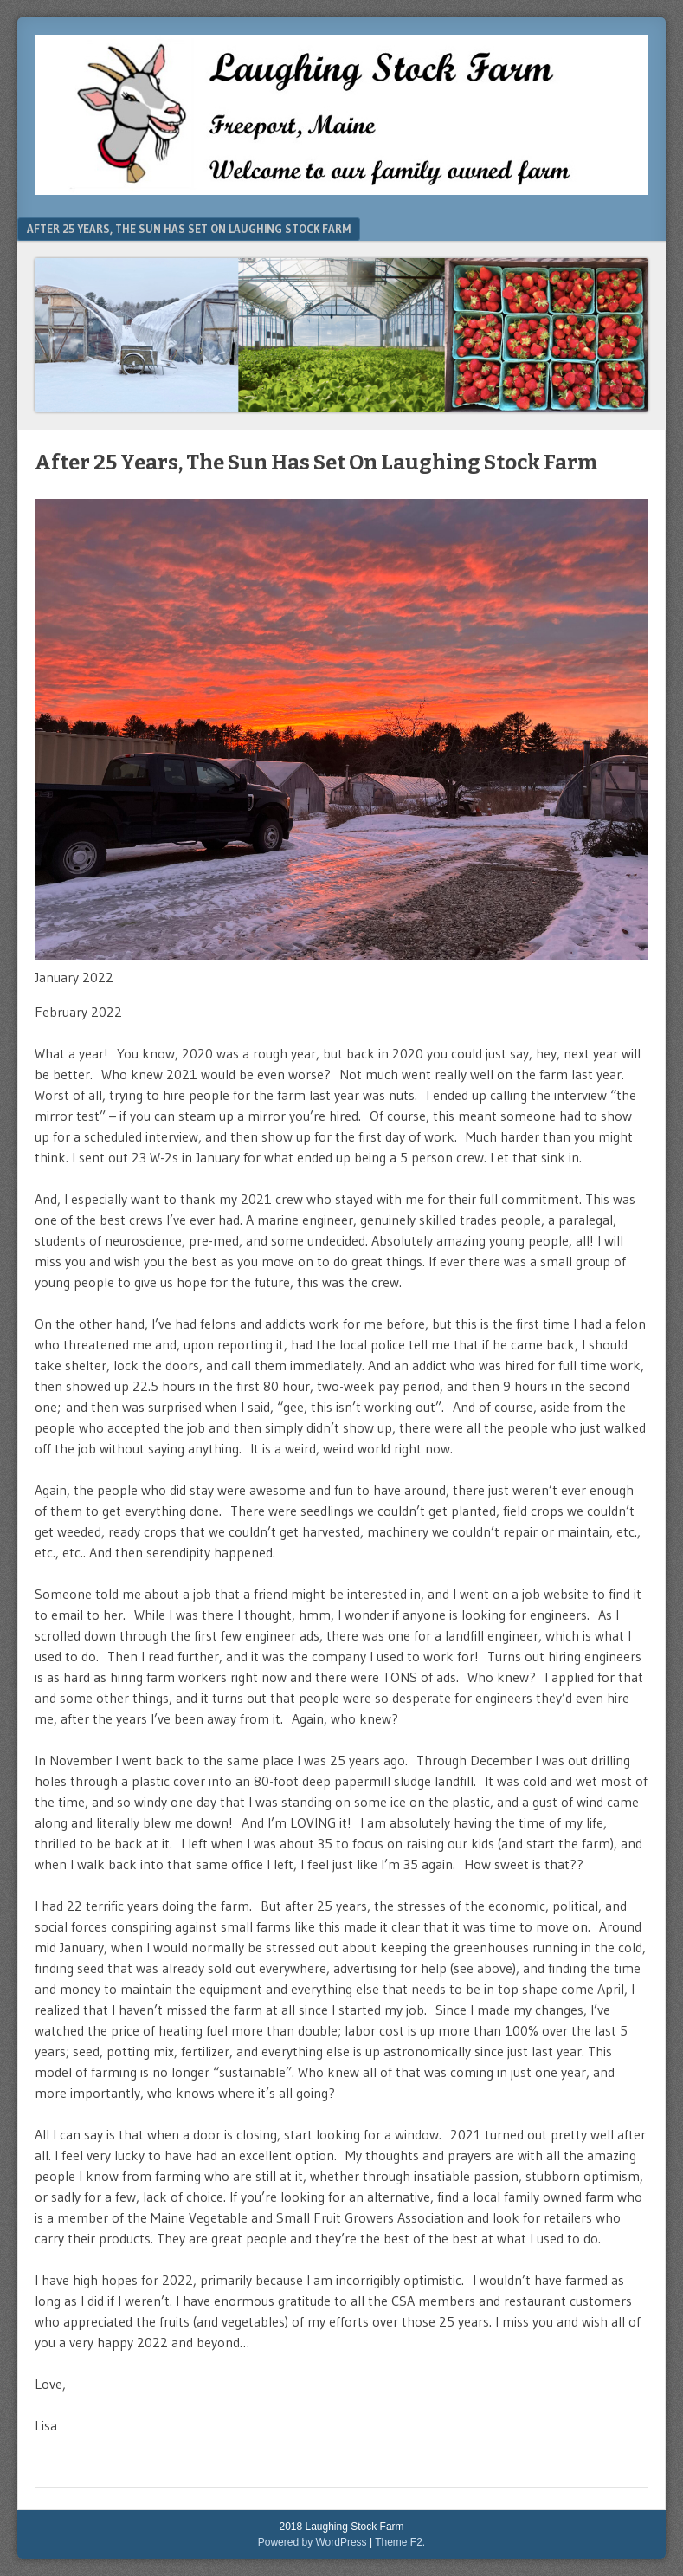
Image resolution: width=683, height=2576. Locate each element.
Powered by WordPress (312, 2542)
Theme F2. (400, 2542)
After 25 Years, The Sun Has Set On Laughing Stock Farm (189, 229)
